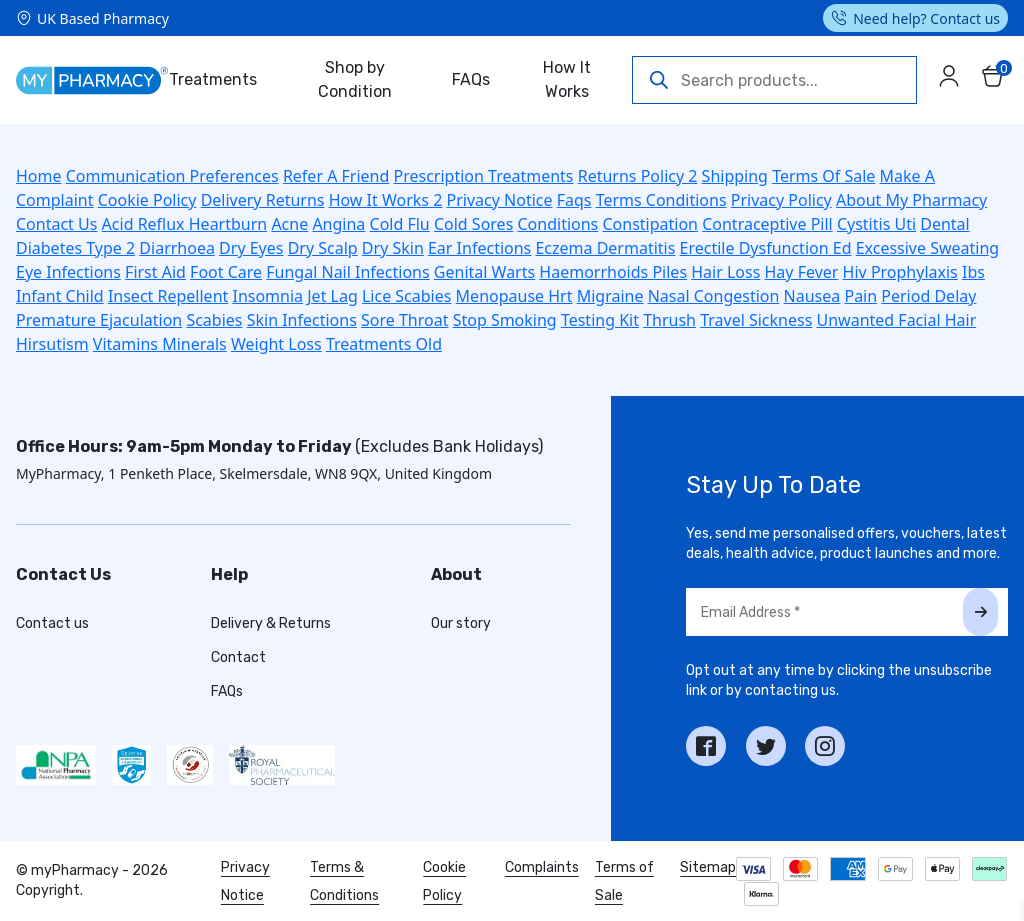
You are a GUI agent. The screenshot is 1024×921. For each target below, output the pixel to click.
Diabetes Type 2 (75, 248)
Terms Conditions (661, 200)
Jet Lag (332, 296)
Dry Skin (393, 248)
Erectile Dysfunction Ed (766, 248)
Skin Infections (302, 320)
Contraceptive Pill (767, 224)
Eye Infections (68, 272)
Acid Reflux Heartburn (185, 224)
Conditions (557, 224)
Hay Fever (802, 272)
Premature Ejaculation (99, 320)
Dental (944, 224)
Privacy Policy (781, 200)
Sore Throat (404, 320)
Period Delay (928, 296)
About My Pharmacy (911, 200)
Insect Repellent (168, 296)
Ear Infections (479, 248)
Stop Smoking (505, 320)
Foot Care (226, 272)
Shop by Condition (355, 79)
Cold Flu (400, 224)
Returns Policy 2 (638, 176)
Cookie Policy (147, 200)
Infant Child (60, 296)
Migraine (610, 296)
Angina (338, 224)
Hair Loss (725, 272)
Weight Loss (276, 344)
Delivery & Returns (271, 623)
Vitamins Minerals (160, 344)
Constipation (650, 224)
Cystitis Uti (876, 224)
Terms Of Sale (823, 176)
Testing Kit (600, 320)
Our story (461, 623)
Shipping (735, 176)
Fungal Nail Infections (347, 272)
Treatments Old (384, 344)
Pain (860, 296)
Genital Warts (484, 272)
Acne (289, 224)
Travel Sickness (756, 320)
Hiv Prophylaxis (900, 272)
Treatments (213, 79)
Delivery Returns (263, 200)
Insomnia (267, 296)
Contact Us (56, 224)
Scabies (214, 320)
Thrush (669, 320)
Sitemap (708, 867)
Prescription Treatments (484, 176)
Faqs (574, 200)
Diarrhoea (177, 248)
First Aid (155, 272)
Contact (238, 657)
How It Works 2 (386, 200)
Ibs (973, 272)
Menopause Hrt (514, 296)
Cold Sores (473, 224)
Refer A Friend (336, 176)
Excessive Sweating (928, 248)
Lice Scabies (406, 296)
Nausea (812, 296)
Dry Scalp (323, 248)
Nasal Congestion (714, 296)
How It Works (567, 79)
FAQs (471, 79)
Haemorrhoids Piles (613, 272)
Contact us (52, 623)
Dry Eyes (251, 248)
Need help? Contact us (926, 18)
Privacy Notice (500, 200)
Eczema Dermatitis (605, 248)
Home (39, 176)
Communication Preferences (172, 176)
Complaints (542, 867)
